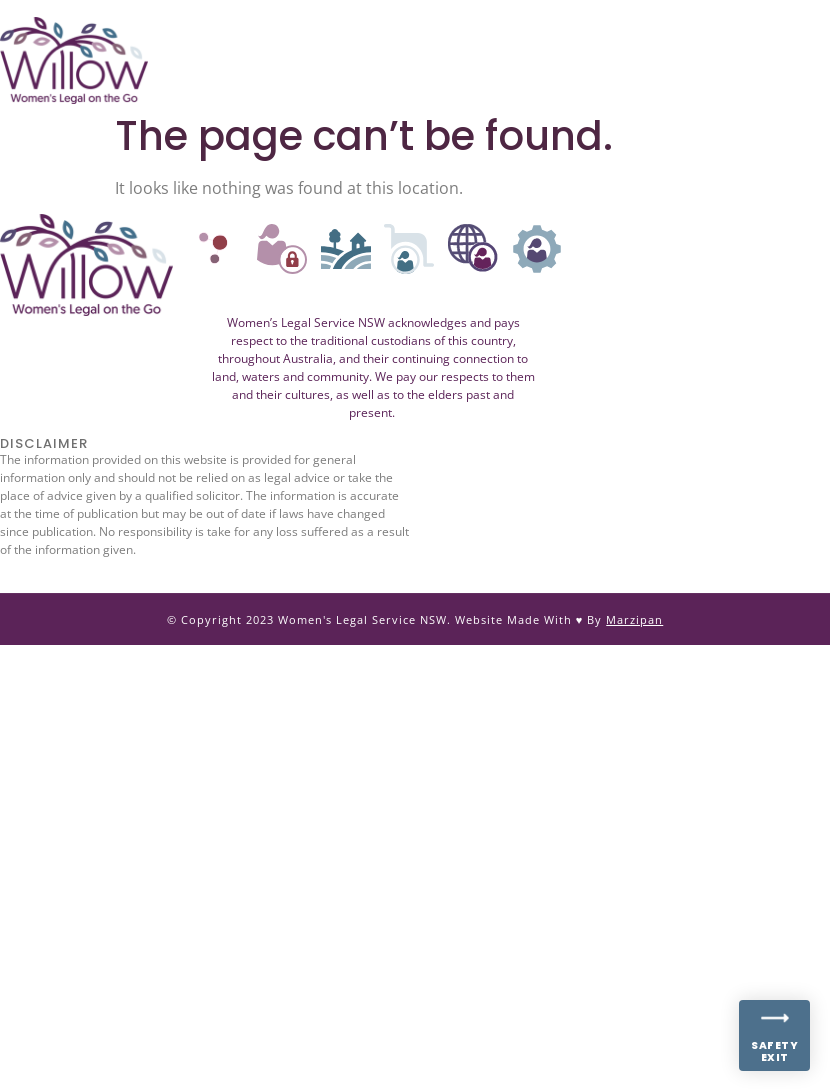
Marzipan (634, 619)
